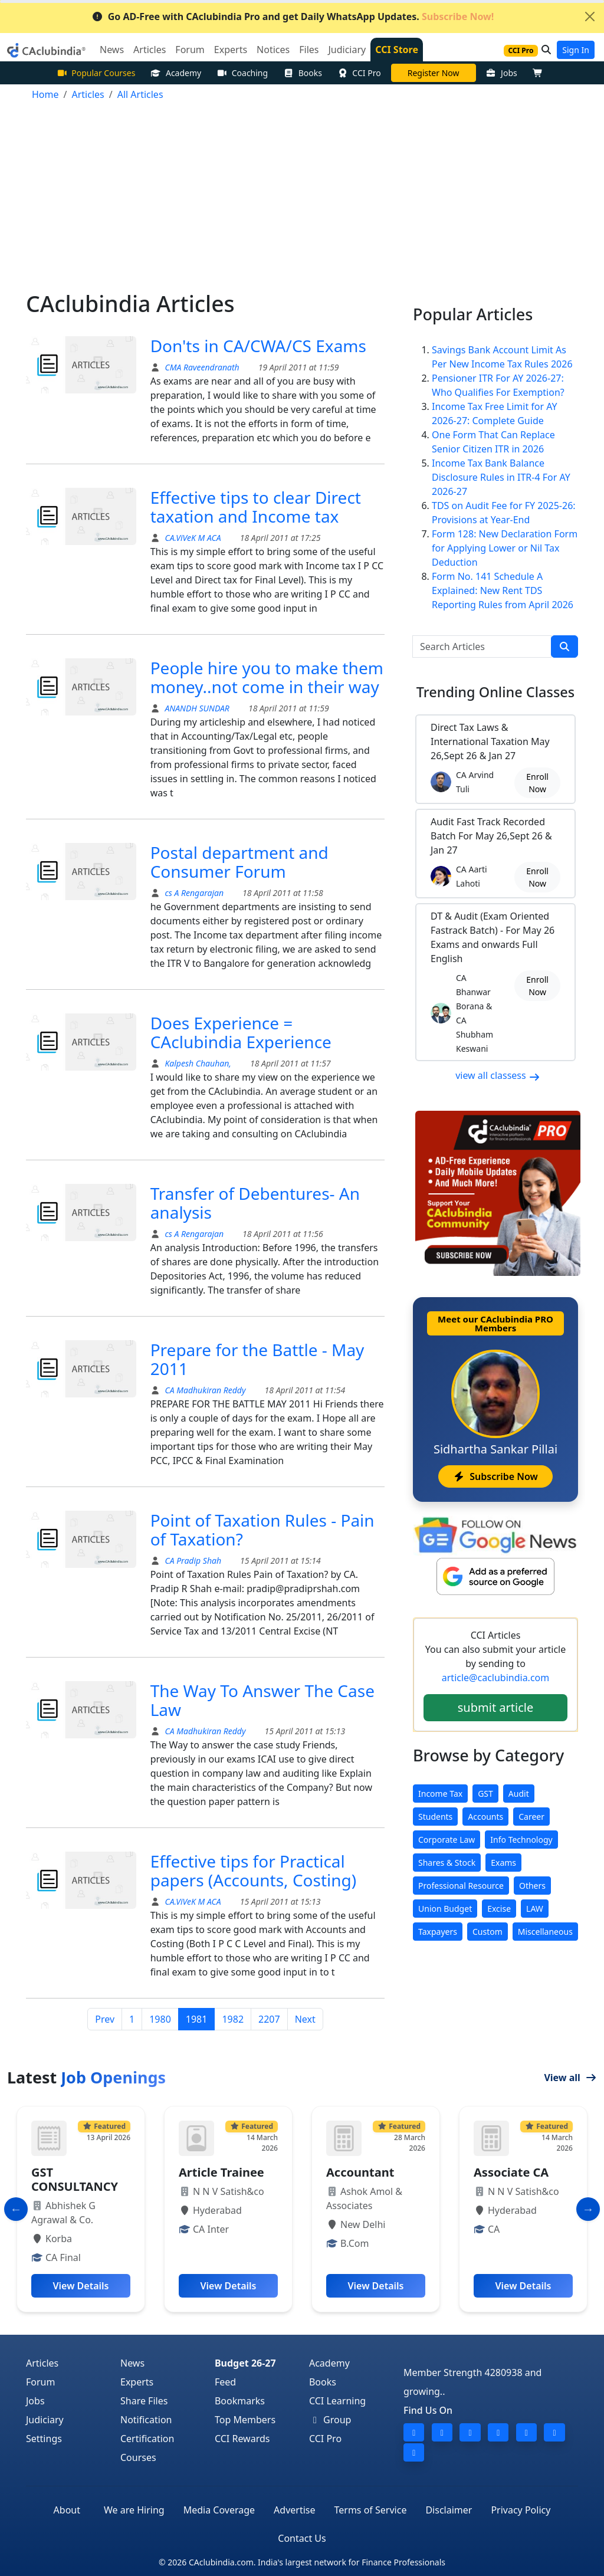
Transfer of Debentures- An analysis (255, 1202)
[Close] (590, 16)
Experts (136, 2381)
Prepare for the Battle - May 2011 (257, 1359)
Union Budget (445, 1908)
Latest (86, 2077)
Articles (42, 2363)
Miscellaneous (545, 1931)
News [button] (112, 49)
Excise (499, 1908)
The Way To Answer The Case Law (262, 1700)
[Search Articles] (482, 646)
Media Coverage (219, 2509)
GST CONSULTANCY (74, 2179)
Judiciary (45, 2419)
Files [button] (309, 49)
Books (302, 72)
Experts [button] (230, 49)
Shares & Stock (446, 1862)
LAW (534, 1908)
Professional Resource (461, 1885)
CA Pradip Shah (192, 1560)
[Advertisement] (302, 202)
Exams (503, 1862)
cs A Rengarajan (193, 892)
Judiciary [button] (347, 49)
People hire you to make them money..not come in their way (266, 677)
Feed (225, 2381)
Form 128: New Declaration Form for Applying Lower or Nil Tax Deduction (504, 548)
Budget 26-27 (245, 2363)
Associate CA (511, 2172)
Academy (175, 72)
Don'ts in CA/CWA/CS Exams (258, 345)
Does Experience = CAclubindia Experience (240, 1032)
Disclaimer (448, 2509)
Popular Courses (96, 72)
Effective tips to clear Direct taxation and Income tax (255, 506)
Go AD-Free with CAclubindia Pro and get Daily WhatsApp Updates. (292, 16)
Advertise (294, 2509)
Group (330, 2419)
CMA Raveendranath (201, 367)
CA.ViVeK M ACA (192, 537)
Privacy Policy (520, 2509)
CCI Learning (337, 2400)
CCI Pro (359, 72)
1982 (233, 2019)
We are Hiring (134, 2509)
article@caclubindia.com (495, 1677)
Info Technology (521, 1839)
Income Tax (440, 1793)
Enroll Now (537, 783)
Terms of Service (370, 2509)
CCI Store (396, 49)
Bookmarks (240, 2400)
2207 (269, 2019)
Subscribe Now (495, 1476)
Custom (487, 1931)
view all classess (497, 1075)
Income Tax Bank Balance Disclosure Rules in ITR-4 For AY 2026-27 (501, 477)
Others (532, 1885)
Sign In (575, 49)
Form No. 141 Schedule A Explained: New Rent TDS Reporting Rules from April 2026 (502, 590)
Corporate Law (446, 1839)
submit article (495, 1707)
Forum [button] (189, 49)
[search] (564, 646)
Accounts (485, 1816)
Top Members (245, 2419)
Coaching (242, 72)
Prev (104, 2019)
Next (305, 2019)
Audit (518, 1793)
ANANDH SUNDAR (196, 708)
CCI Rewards (242, 2438)
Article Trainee (221, 2172)
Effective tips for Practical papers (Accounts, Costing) (253, 1870)
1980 (160, 2019)
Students (435, 1816)
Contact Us (302, 2538)
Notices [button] (273, 49)
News (132, 2363)
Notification (146, 2419)
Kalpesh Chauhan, (198, 1063)
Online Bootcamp (433, 72)
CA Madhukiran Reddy (204, 1390)
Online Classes (495, 691)
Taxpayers (437, 1931)
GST (485, 1793)
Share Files (144, 2400)
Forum (40, 2381)
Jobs (501, 72)
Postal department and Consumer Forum (239, 861)
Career (531, 1816)
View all (570, 2077)
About (67, 2509)
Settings (44, 2438)
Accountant (360, 2172)
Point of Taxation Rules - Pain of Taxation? (262, 1529)
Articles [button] (149, 49)
